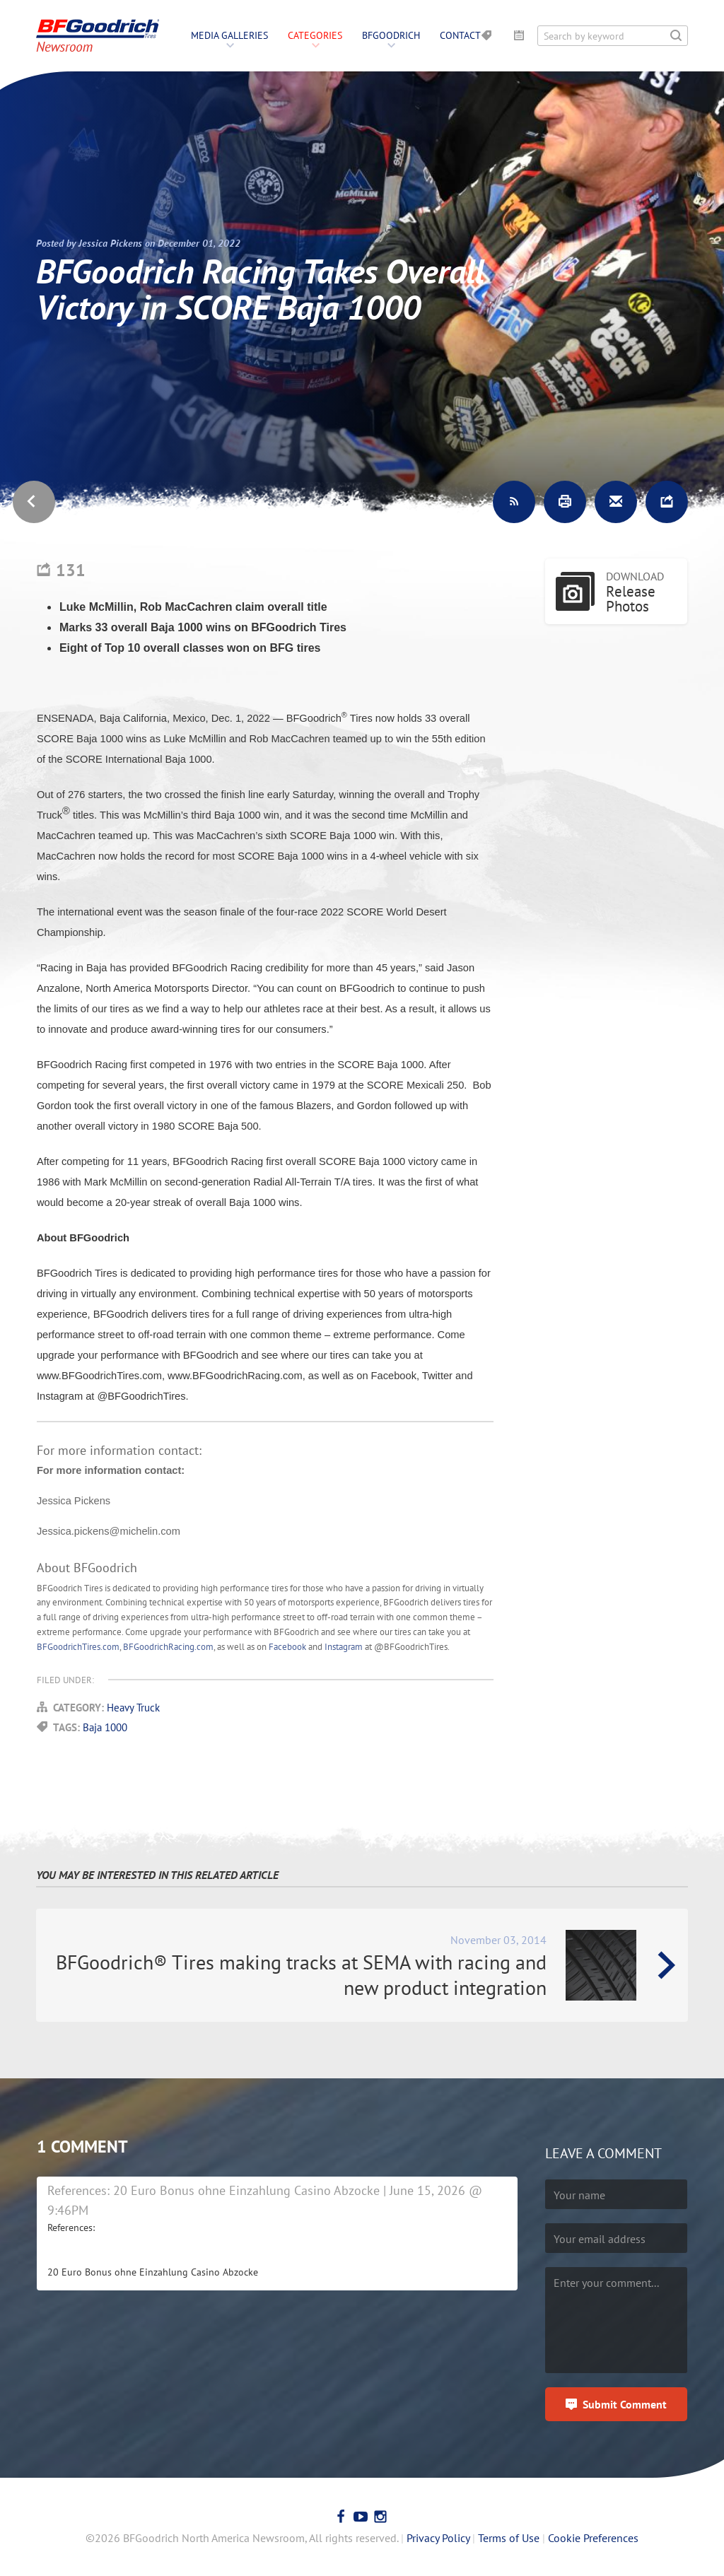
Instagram (344, 1647)
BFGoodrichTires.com (78, 1647)
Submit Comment (625, 2404)
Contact (460, 35)
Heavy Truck (133, 1707)
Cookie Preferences (593, 2538)
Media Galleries (229, 35)
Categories (315, 35)
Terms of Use (508, 2538)
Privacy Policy (438, 2538)
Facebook (287, 1647)
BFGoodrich (391, 35)
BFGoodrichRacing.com (168, 1647)
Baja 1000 (105, 1727)
